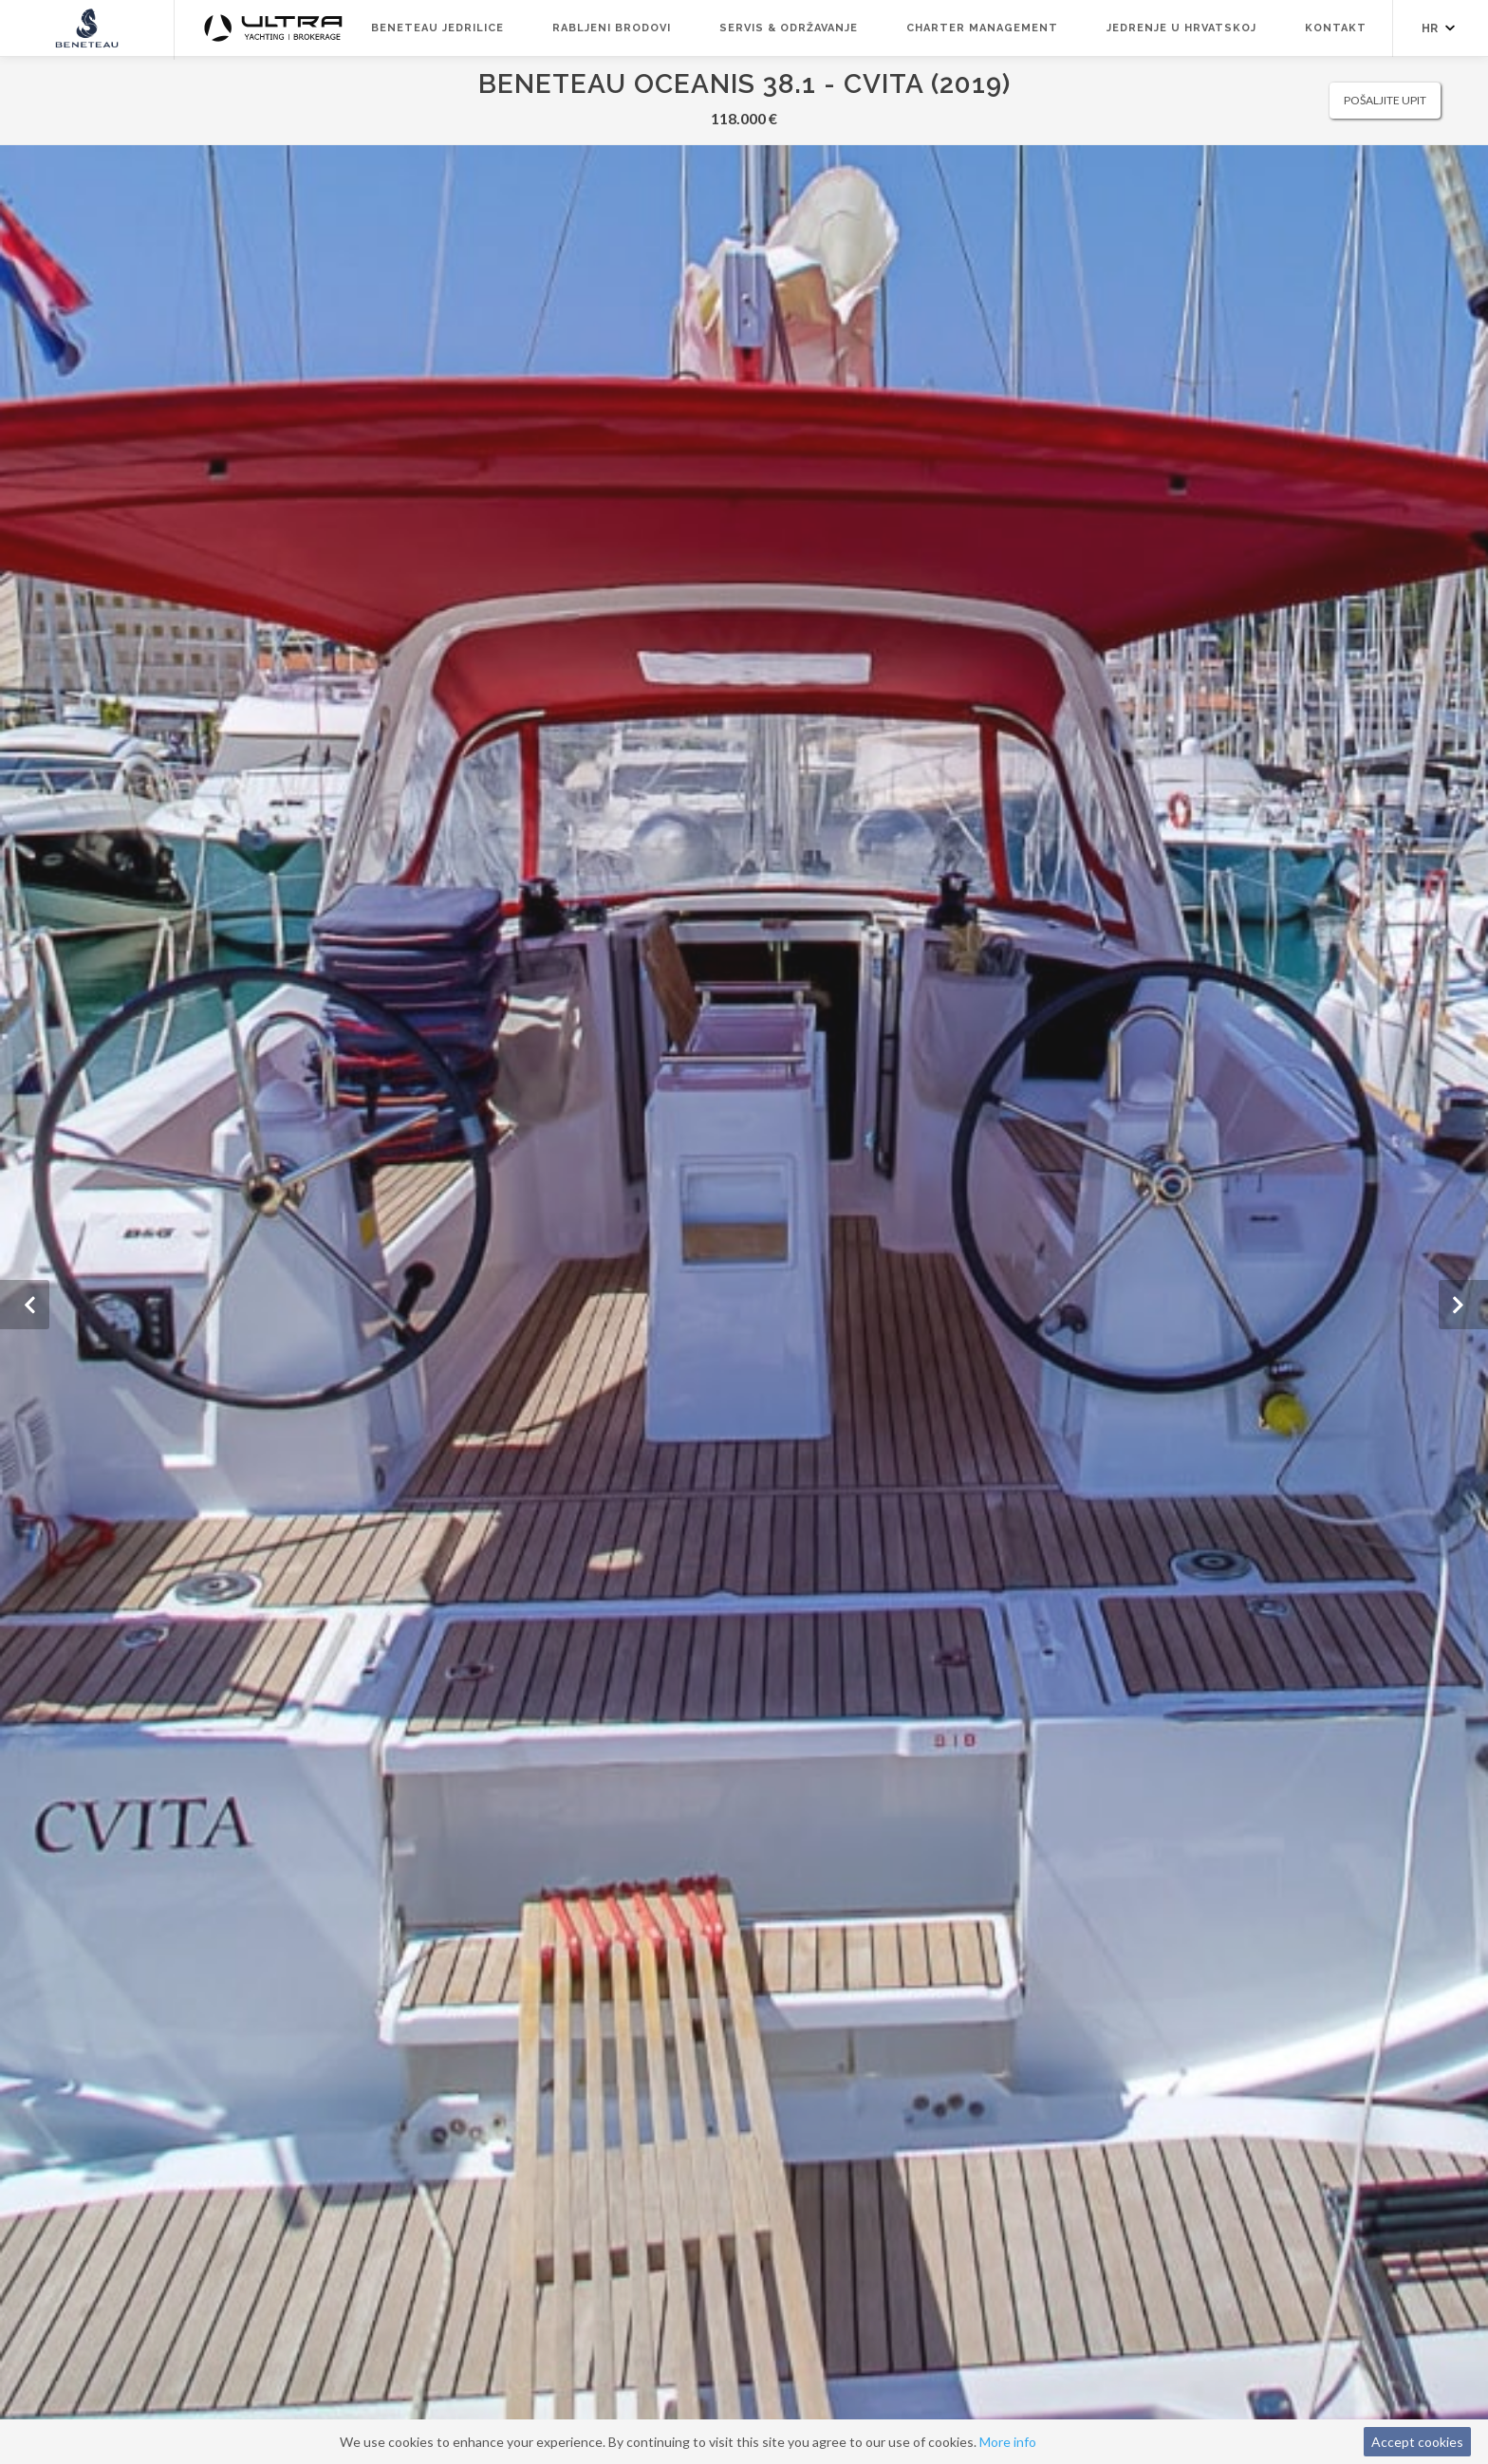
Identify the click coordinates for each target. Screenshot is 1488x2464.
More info (1007, 2442)
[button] (24, 1304)
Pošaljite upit (1385, 100)
